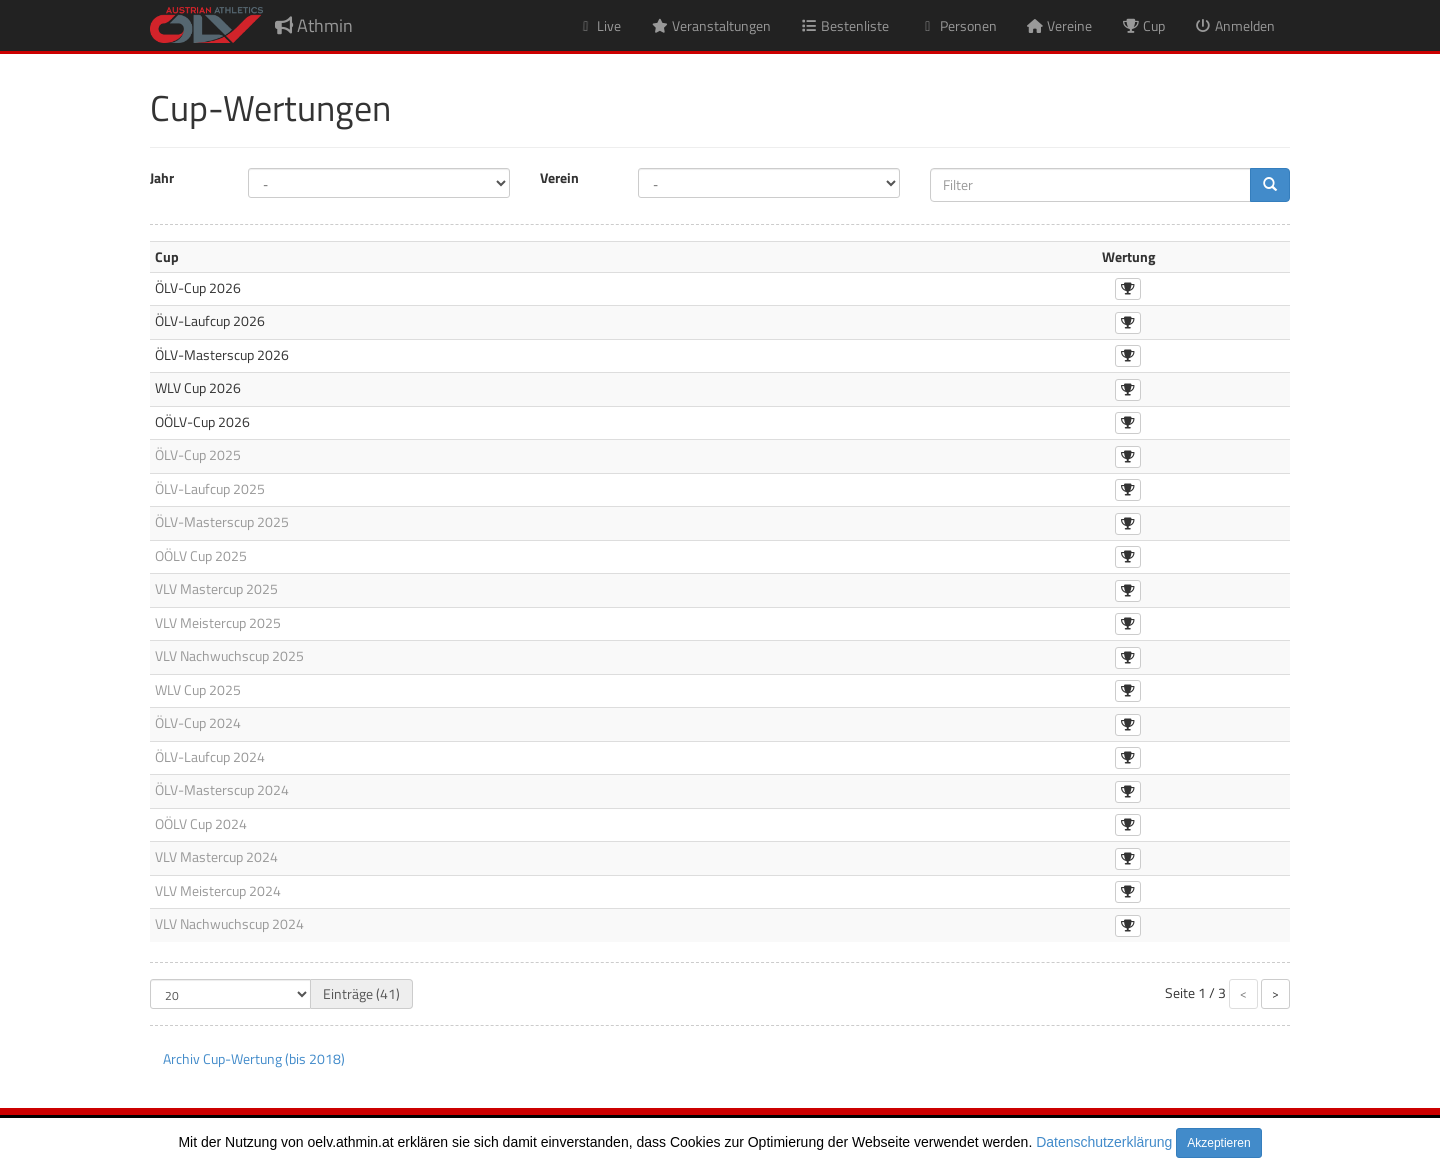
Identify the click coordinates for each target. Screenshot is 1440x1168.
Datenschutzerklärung (1104, 1142)
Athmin (314, 25)
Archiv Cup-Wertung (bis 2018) (254, 1058)
